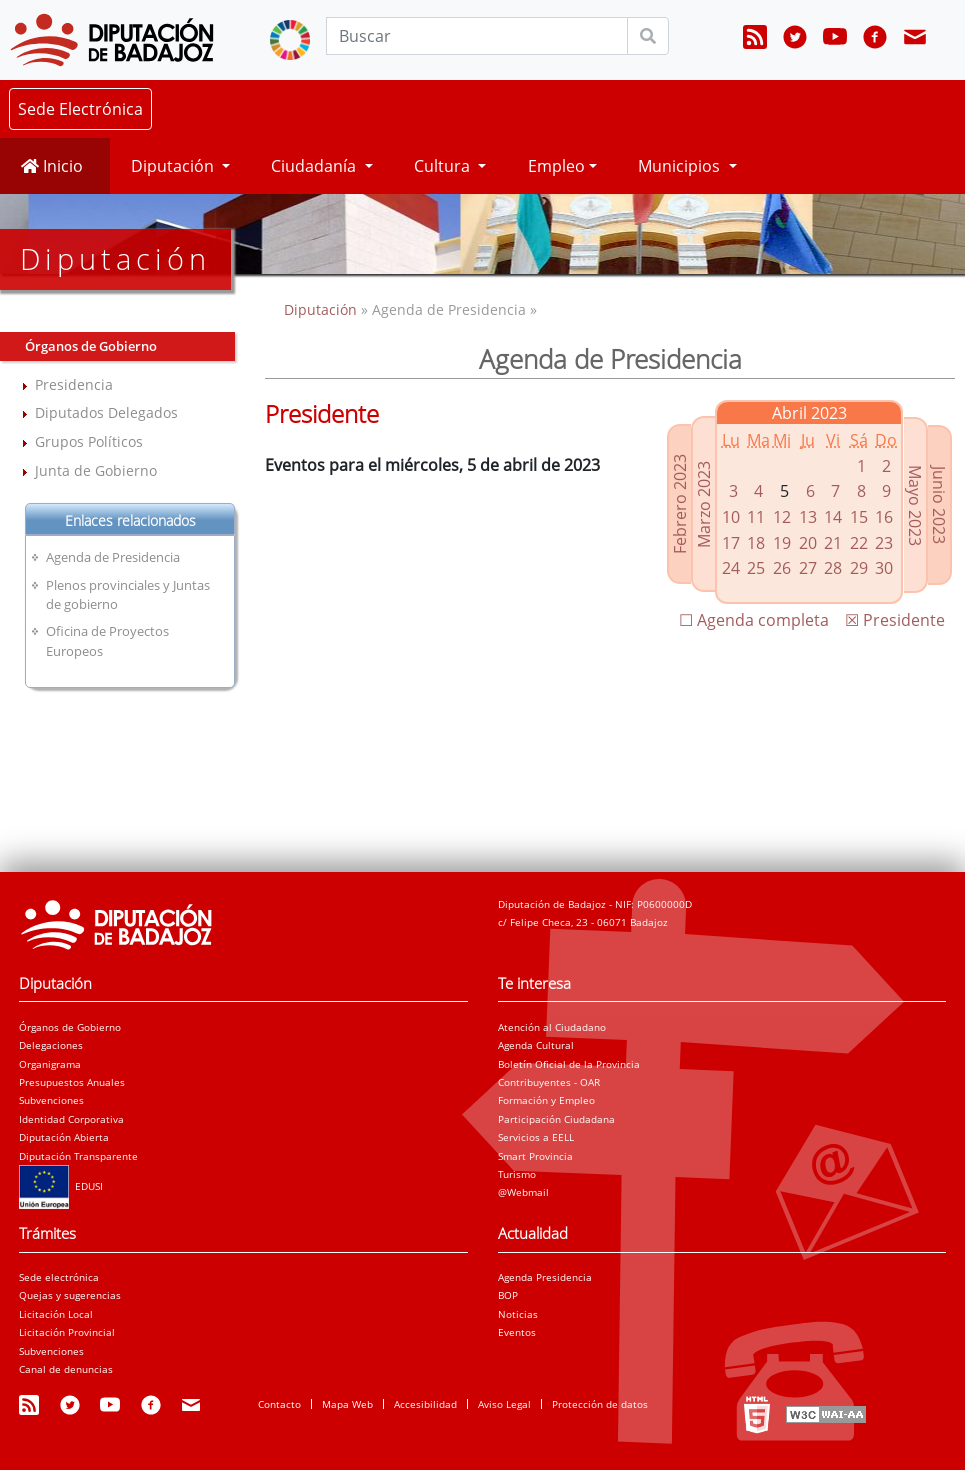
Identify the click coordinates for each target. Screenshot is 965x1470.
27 (808, 568)
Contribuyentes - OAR (549, 1082)
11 (756, 517)
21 (833, 543)
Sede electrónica (59, 1277)
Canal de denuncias (66, 1369)
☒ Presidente (895, 620)
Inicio (52, 166)
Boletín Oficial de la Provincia (569, 1064)
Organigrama (50, 1064)
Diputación (322, 309)
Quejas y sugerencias (70, 1295)
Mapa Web (347, 1404)
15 (859, 517)
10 (731, 517)
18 (756, 543)
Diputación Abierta (64, 1137)
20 (808, 543)
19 (782, 543)
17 (731, 543)
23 (884, 543)
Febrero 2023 (680, 504)
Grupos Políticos (89, 441)
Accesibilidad (425, 1404)
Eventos (517, 1332)
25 (756, 568)
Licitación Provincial (67, 1332)
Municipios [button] (681, 166)
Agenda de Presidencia (113, 557)
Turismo (517, 1174)
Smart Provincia (535, 1156)
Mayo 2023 (915, 505)
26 (782, 568)
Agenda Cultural (536, 1045)
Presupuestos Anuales (72, 1082)
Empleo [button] (556, 166)
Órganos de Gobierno (70, 1027)
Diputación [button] (174, 166)
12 (782, 517)
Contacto (279, 1404)
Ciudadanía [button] (315, 166)
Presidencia (74, 384)
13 (808, 517)
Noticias (518, 1314)
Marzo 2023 (704, 504)
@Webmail (523, 1192)
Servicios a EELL (536, 1137)
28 (833, 568)
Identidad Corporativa (71, 1119)
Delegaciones (51, 1045)
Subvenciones (51, 1100)
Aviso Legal (504, 1404)
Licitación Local (56, 1314)
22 (859, 543)
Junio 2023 (939, 505)
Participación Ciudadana (556, 1119)
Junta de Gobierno (96, 470)
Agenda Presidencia (545, 1277)
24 (731, 568)
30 (884, 568)
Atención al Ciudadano (552, 1027)
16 (884, 517)
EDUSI (61, 1186)
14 (833, 517)
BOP (508, 1295)
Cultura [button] (444, 166)
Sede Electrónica (80, 109)
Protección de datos (600, 1404)
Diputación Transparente (78, 1156)
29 (859, 568)
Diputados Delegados (106, 412)
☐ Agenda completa (754, 620)
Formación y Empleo (546, 1100)
